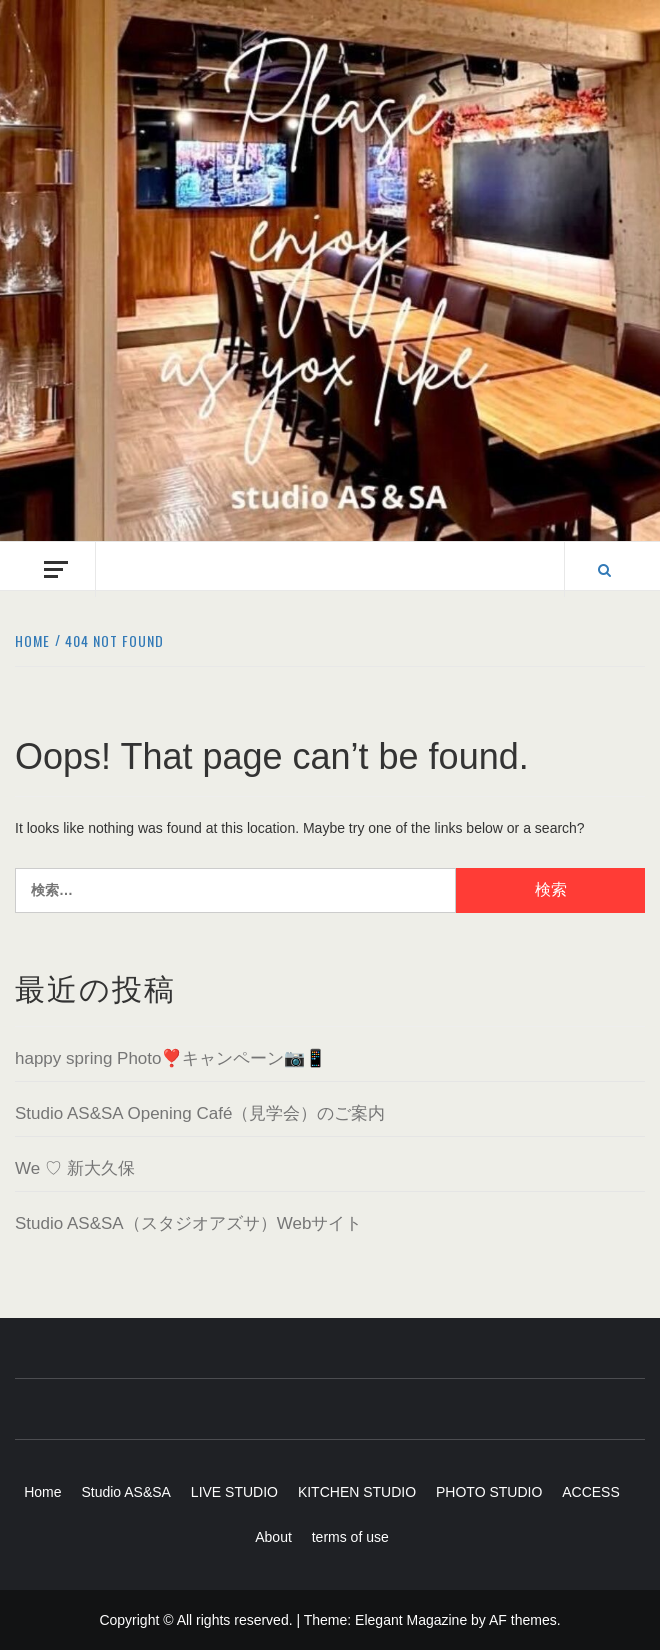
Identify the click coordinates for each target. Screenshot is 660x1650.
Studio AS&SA (126, 1492)
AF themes (523, 1620)
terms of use (350, 1537)
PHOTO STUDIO (489, 1492)
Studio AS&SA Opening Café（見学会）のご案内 (200, 1113)
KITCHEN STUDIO (357, 1492)
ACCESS (591, 1492)
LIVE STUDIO (234, 1492)
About (273, 1537)
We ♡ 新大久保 (75, 1168)
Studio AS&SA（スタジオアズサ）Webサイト (188, 1223)
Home (42, 1492)
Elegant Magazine (411, 1620)
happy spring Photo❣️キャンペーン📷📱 (171, 1058)
